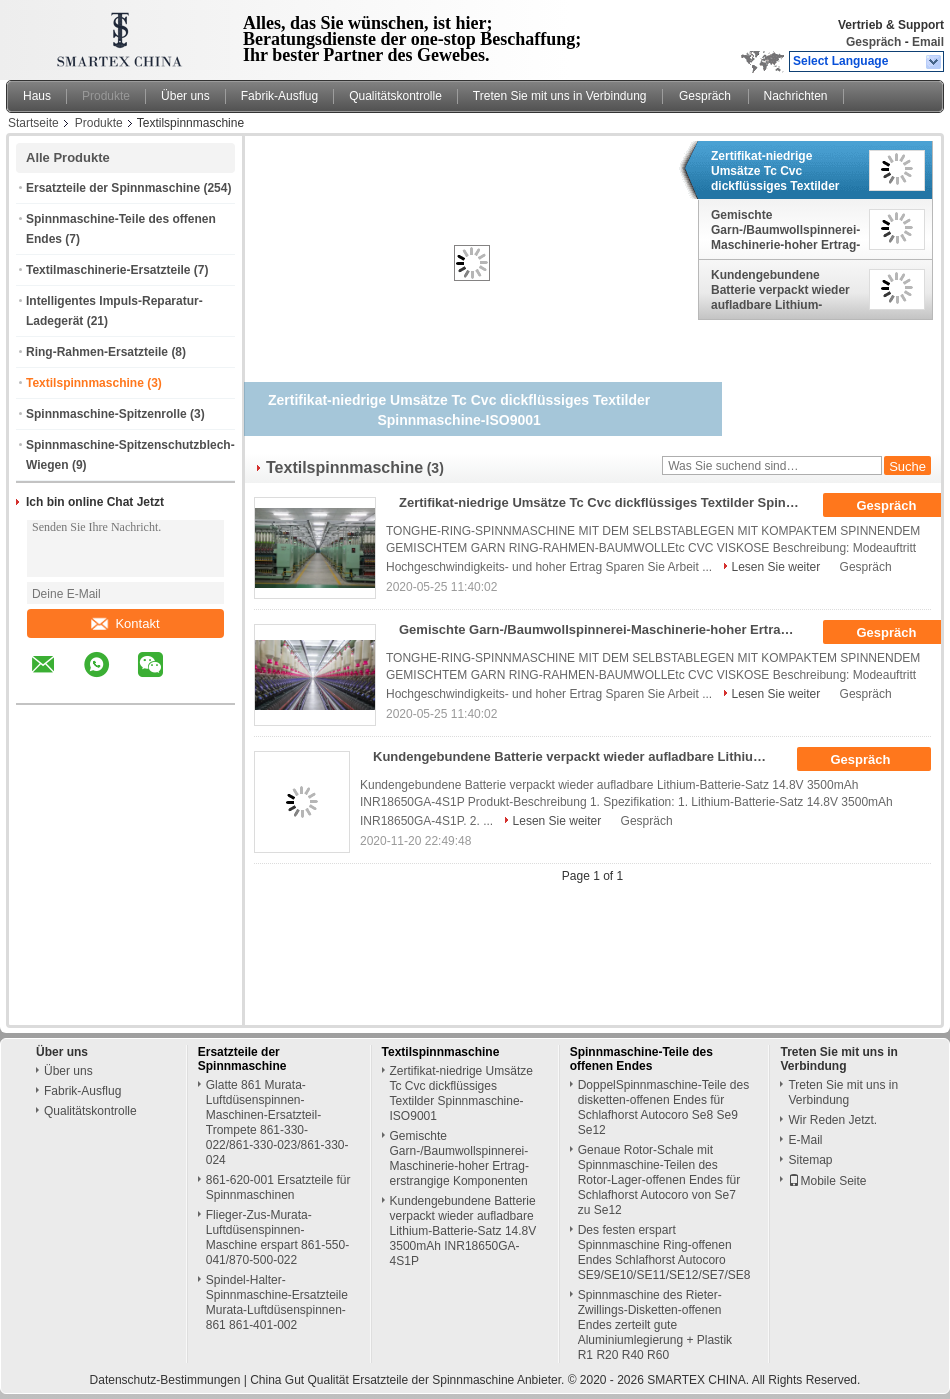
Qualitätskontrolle (395, 96)
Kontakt (125, 623)
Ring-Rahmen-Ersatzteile (97, 352)
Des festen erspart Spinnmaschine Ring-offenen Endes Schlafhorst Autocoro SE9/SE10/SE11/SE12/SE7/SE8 (664, 1252)
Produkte (106, 96)
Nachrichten (796, 96)
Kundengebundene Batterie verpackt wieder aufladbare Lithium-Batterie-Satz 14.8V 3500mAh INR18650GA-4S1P (780, 290)
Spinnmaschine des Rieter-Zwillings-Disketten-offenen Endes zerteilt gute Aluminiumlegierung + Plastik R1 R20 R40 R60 (655, 1325)
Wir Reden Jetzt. (832, 1120)
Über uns (185, 96)
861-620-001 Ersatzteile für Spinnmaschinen (278, 1187)
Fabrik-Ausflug (279, 96)
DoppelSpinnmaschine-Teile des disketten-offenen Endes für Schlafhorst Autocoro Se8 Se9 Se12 (663, 1107)
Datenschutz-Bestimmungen (165, 1380)
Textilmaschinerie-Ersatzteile (108, 270)
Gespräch (873, 42)
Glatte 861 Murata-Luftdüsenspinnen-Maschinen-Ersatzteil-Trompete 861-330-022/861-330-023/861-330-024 (277, 1122)
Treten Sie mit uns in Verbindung (560, 96)
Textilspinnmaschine (85, 383)
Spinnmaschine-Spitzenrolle (106, 414)
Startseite (33, 123)
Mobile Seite (827, 1181)
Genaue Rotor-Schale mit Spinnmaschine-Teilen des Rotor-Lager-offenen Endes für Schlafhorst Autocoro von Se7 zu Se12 (659, 1180)
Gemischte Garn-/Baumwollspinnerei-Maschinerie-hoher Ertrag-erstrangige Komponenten (785, 230)
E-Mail (805, 1140)
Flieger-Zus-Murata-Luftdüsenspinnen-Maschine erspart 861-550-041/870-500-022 (277, 1237)
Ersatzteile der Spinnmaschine (113, 188)
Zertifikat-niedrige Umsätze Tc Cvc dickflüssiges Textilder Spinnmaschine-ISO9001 (781, 171)
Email (928, 42)
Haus (37, 96)
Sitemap (810, 1160)
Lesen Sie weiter (776, 567)
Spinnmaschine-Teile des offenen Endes (641, 1059)
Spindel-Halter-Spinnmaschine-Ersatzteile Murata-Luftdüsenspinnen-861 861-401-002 (277, 1302)
